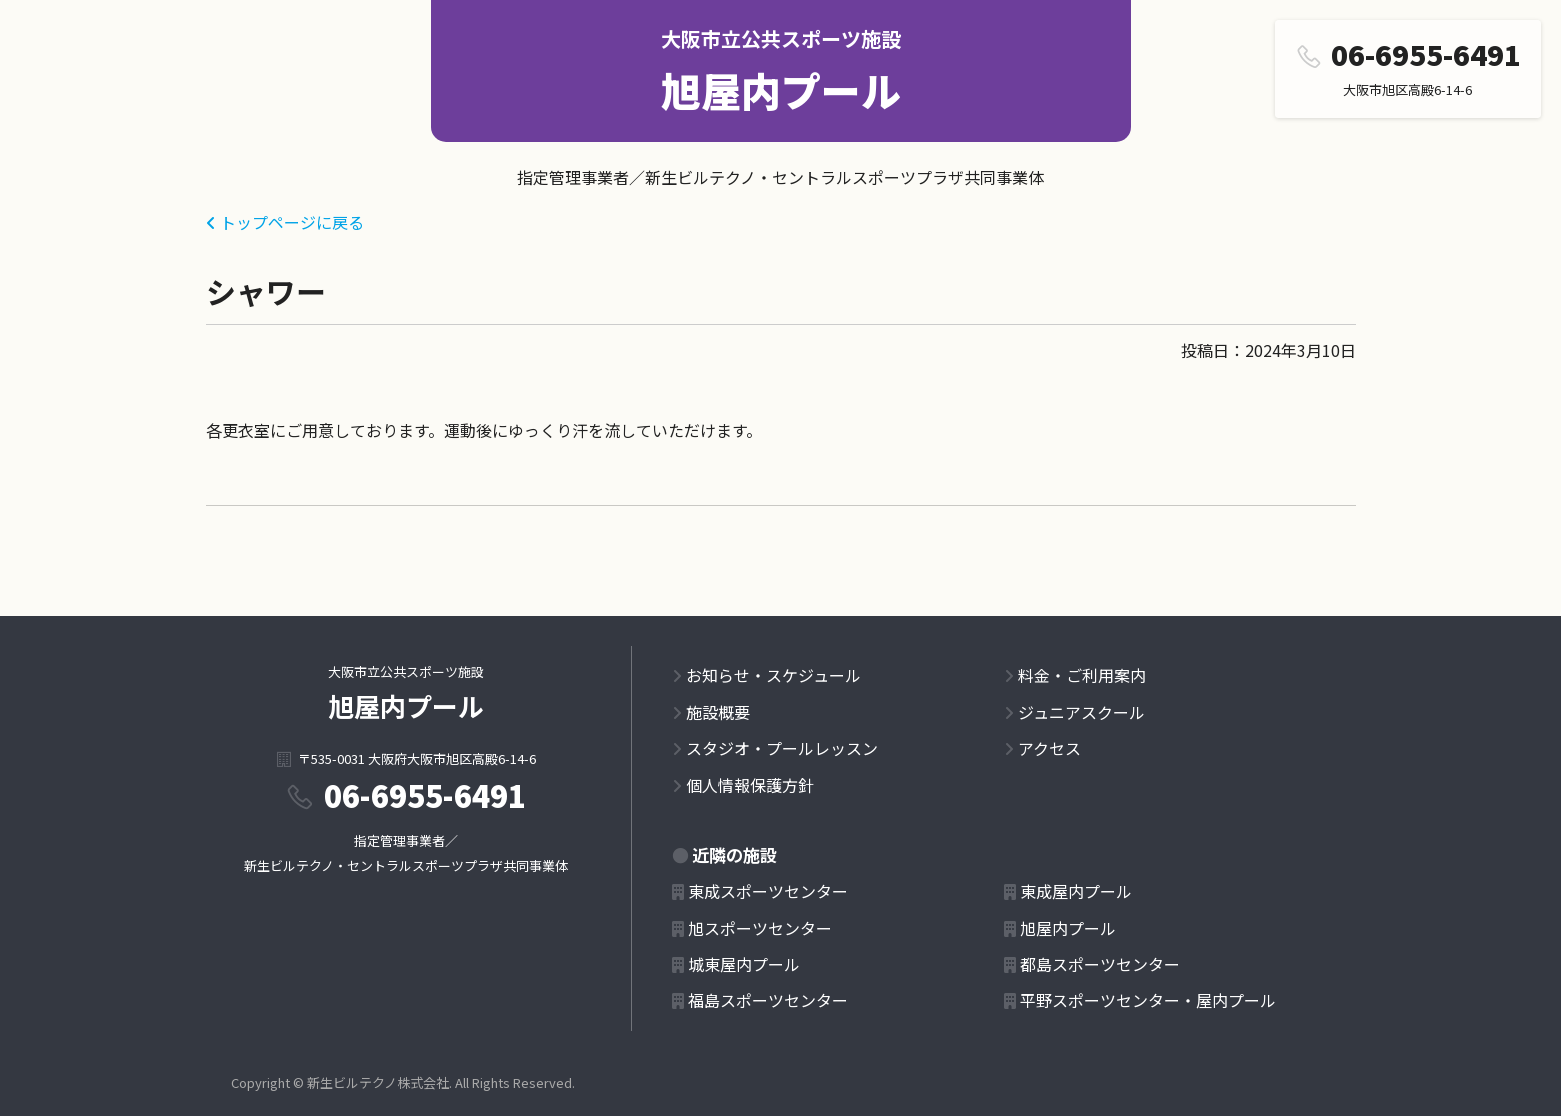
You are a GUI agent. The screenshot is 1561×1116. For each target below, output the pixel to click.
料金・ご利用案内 (1082, 675)
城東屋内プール (744, 964)
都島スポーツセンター (1100, 964)
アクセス (1049, 748)
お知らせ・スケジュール (773, 675)
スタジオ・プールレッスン (782, 748)
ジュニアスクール (1081, 712)
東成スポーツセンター (768, 891)
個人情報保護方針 (750, 785)
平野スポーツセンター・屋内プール (1148, 1000)
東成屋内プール (1076, 891)
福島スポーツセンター (768, 1000)
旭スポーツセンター (760, 928)
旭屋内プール (781, 90)
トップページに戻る (292, 222)
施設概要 (718, 712)
